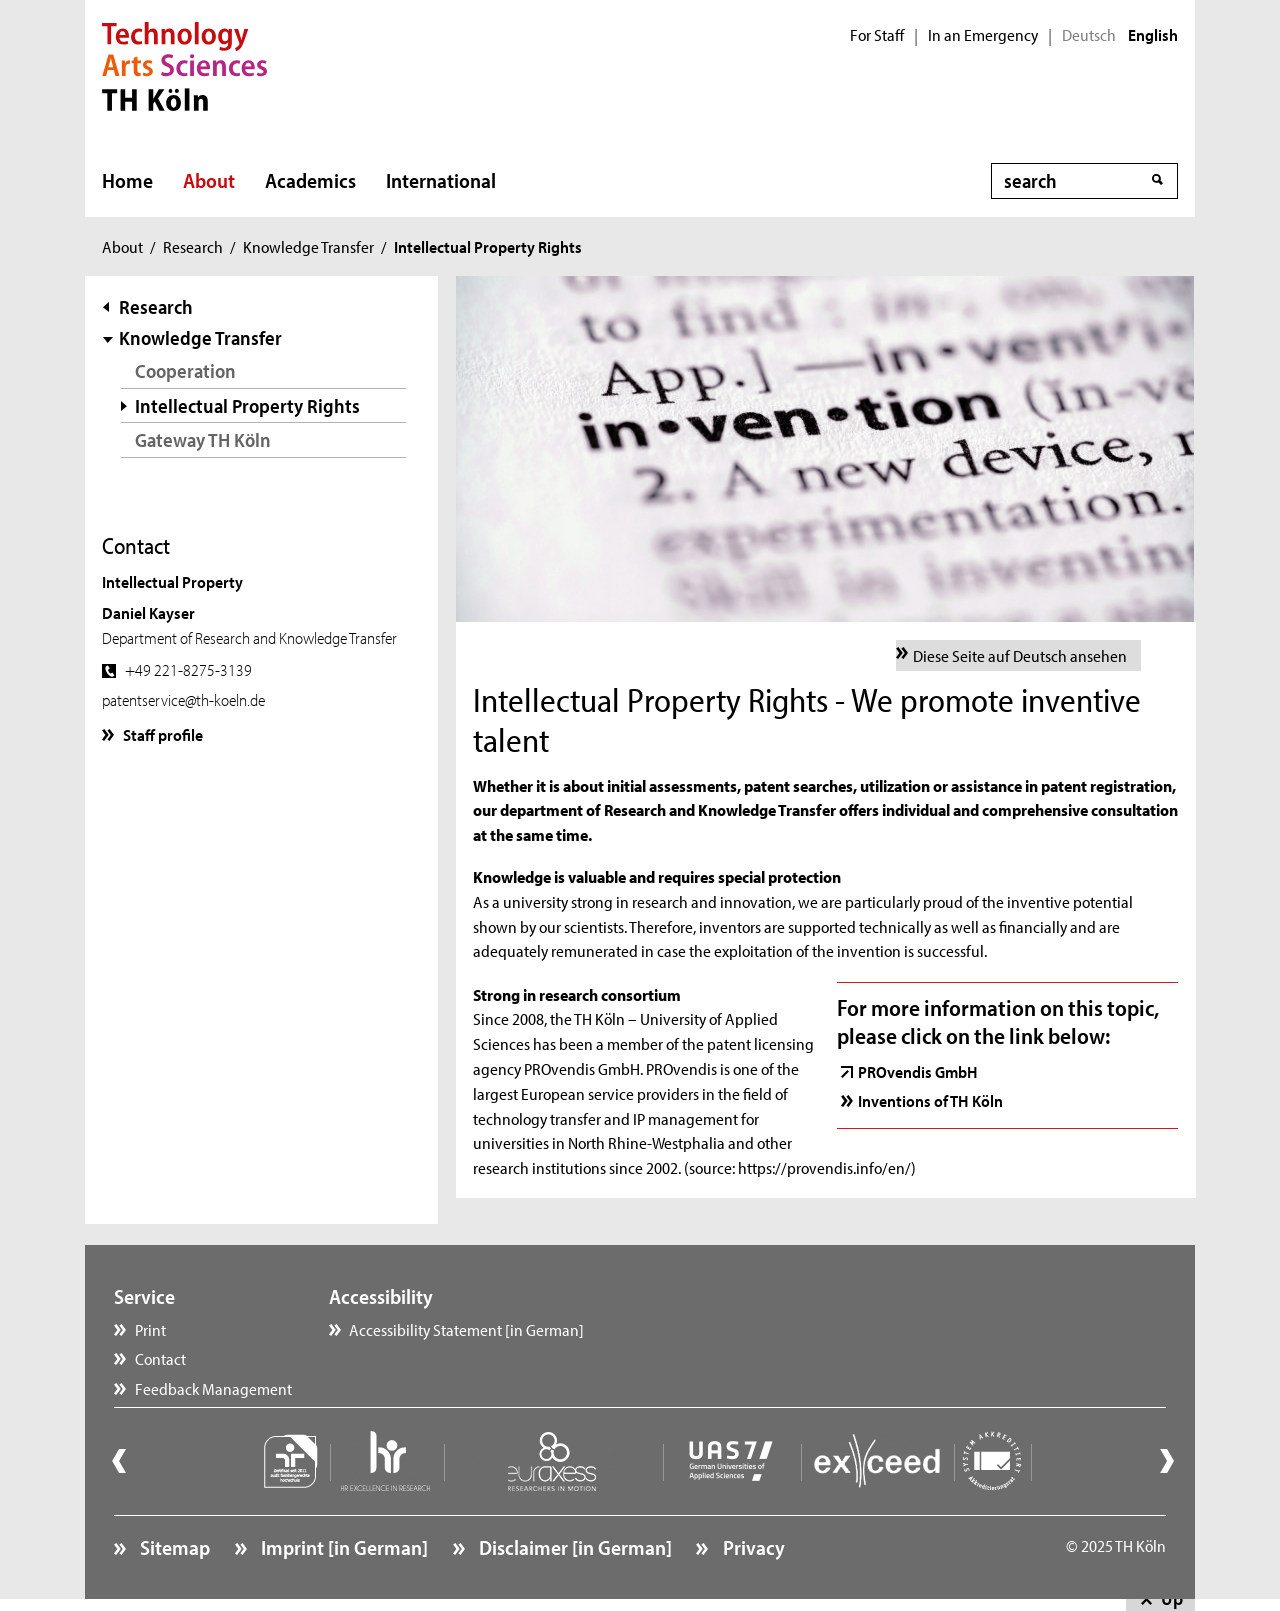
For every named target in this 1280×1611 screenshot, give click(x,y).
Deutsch (1089, 35)
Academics (310, 180)
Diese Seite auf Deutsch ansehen (1020, 655)
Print (150, 1329)
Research (193, 246)
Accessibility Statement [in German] (466, 1329)
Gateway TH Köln (203, 439)
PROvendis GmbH (918, 1071)
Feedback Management (213, 1388)
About (209, 180)
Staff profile (163, 734)
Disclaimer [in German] (573, 1547)
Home (127, 180)
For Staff (877, 35)
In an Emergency (983, 35)
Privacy (752, 1547)
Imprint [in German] (342, 1547)
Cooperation (185, 370)
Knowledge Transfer (308, 246)
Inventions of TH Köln (930, 1100)
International (441, 180)
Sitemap (173, 1547)
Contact (160, 1358)
